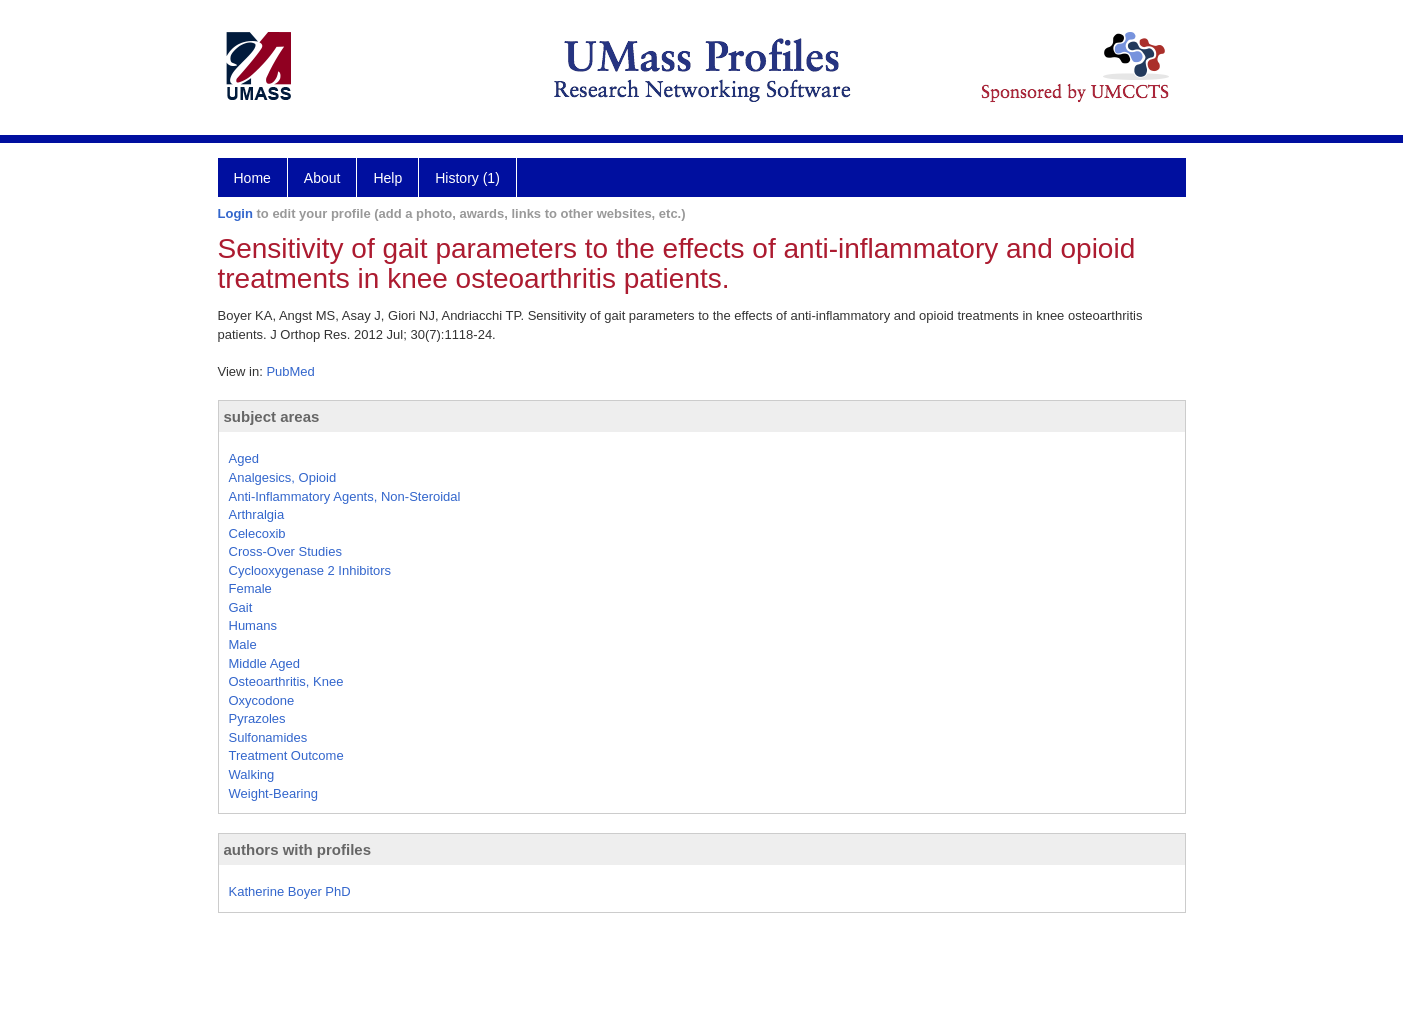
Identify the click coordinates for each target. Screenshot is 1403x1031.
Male (243, 644)
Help (387, 178)
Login (235, 213)
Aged (244, 458)
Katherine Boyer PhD (290, 891)
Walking (252, 774)
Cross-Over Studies (285, 551)
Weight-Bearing (273, 793)
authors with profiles (298, 849)
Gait (241, 607)
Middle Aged (265, 663)
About (322, 178)
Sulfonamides (268, 737)
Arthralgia (257, 514)
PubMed (290, 371)
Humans (253, 625)
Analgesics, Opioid (283, 477)
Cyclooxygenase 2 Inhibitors (310, 570)
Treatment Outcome (286, 755)
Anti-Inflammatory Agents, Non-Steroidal (345, 496)
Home (252, 178)
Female (250, 588)
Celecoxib (257, 533)
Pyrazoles (257, 718)
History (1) (467, 178)
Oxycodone (262, 700)
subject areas (272, 416)
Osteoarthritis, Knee (286, 681)
